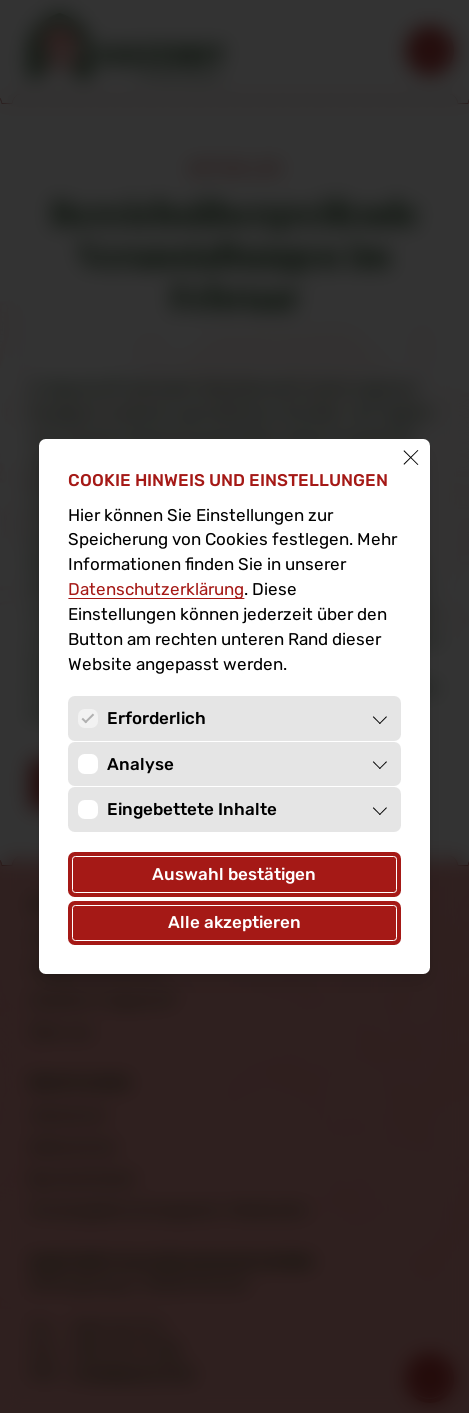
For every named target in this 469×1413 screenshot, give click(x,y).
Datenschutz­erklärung (156, 589)
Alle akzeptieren (234, 922)
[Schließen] (410, 458)
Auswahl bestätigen (234, 874)
